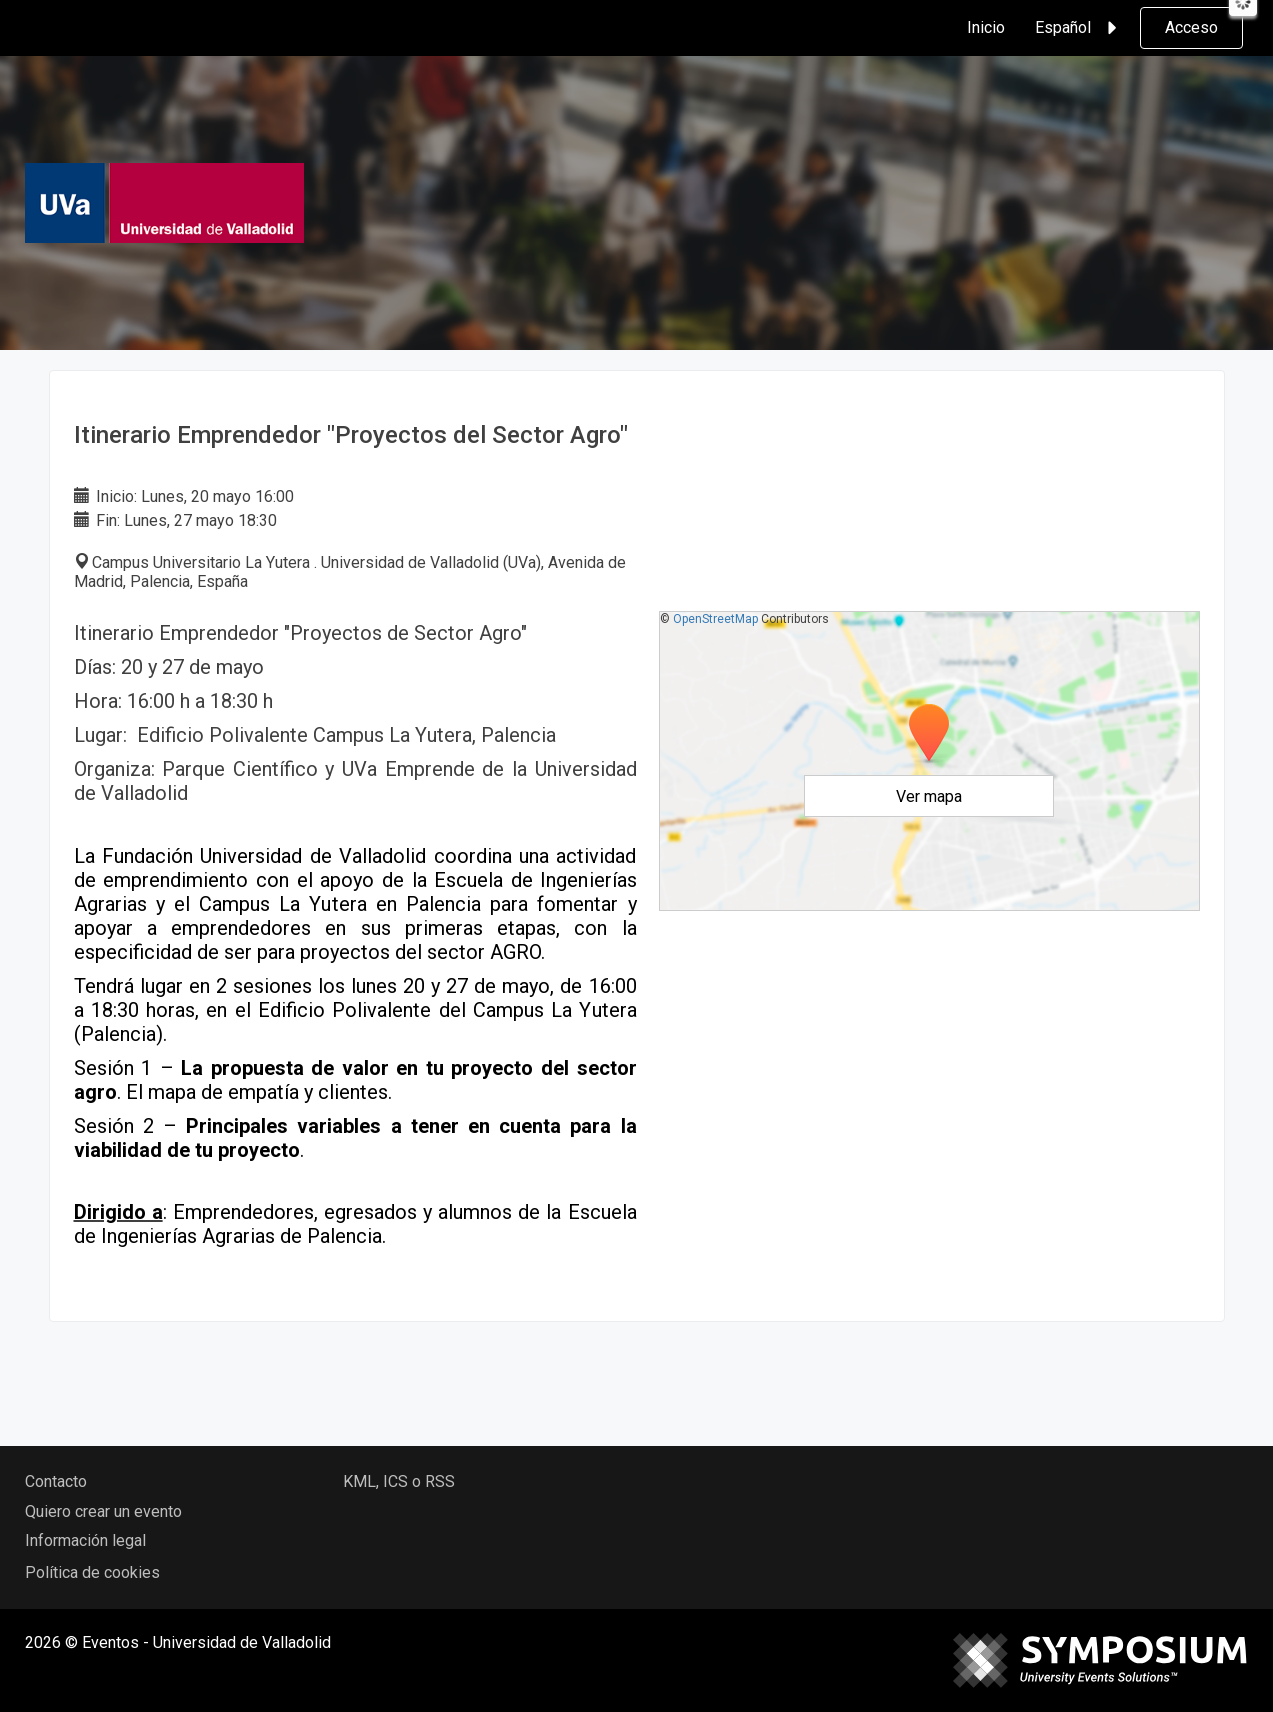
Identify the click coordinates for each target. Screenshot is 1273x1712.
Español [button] (1079, 28)
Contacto (56, 1481)
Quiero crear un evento (103, 1511)
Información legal (85, 1540)
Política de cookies (92, 1572)
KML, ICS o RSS (399, 1481)
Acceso (1191, 27)
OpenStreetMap (715, 619)
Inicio (986, 27)
